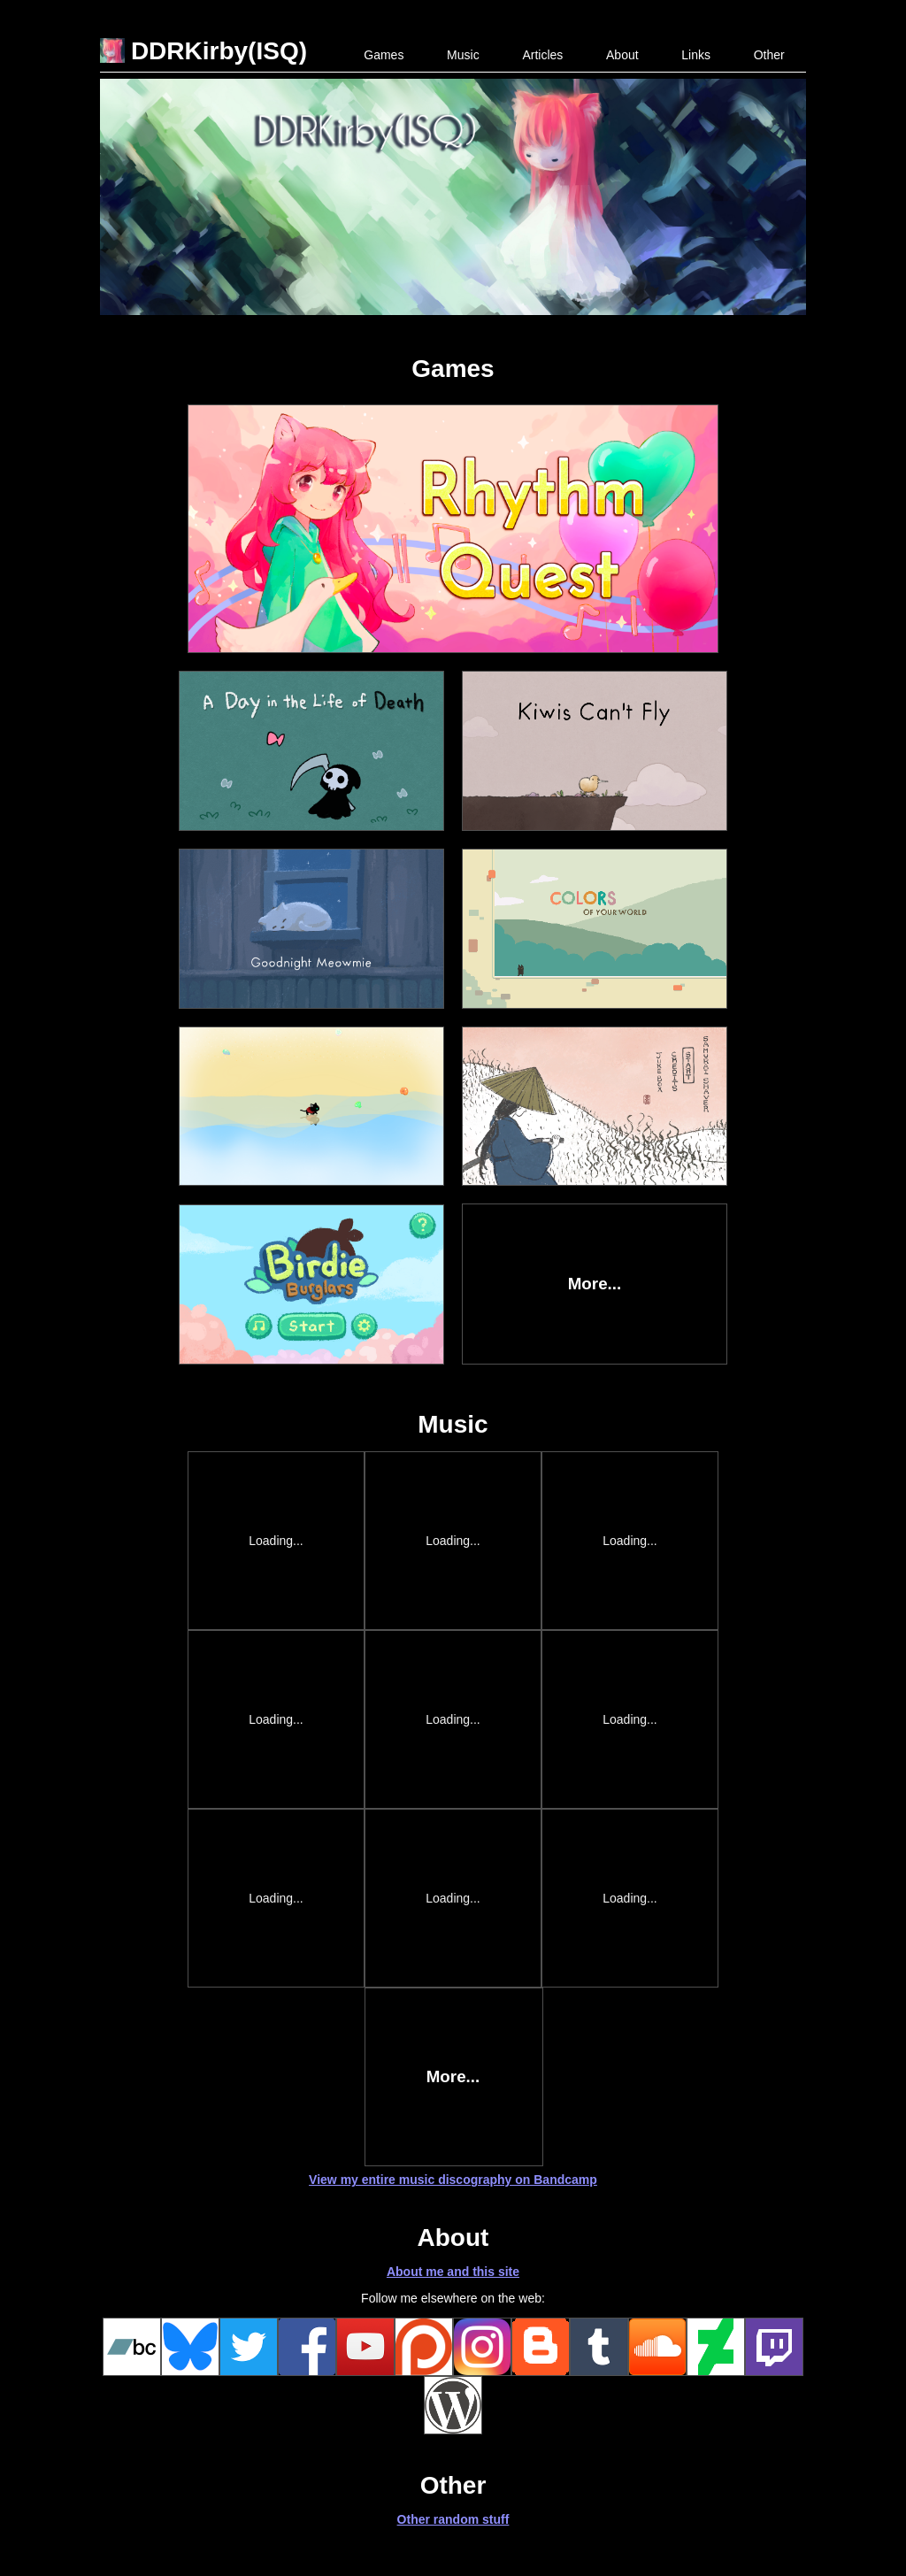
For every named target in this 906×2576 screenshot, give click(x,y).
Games (383, 55)
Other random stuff (453, 2519)
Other (769, 55)
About (622, 55)
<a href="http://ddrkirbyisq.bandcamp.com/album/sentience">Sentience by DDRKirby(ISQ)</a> (453, 1898)
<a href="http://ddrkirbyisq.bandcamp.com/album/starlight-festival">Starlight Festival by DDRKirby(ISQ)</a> (276, 1898)
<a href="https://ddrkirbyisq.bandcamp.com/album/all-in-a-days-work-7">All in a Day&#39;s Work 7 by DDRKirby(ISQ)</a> (453, 1540)
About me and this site (453, 2272)
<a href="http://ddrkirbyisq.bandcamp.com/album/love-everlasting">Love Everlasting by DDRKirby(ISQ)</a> (630, 1898)
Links (695, 55)
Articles (542, 55)
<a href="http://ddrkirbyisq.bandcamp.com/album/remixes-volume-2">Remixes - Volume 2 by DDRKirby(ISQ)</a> (276, 1719)
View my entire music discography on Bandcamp (453, 2179)
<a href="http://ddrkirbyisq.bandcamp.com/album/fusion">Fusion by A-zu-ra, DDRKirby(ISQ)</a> (453, 1719)
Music (463, 55)
